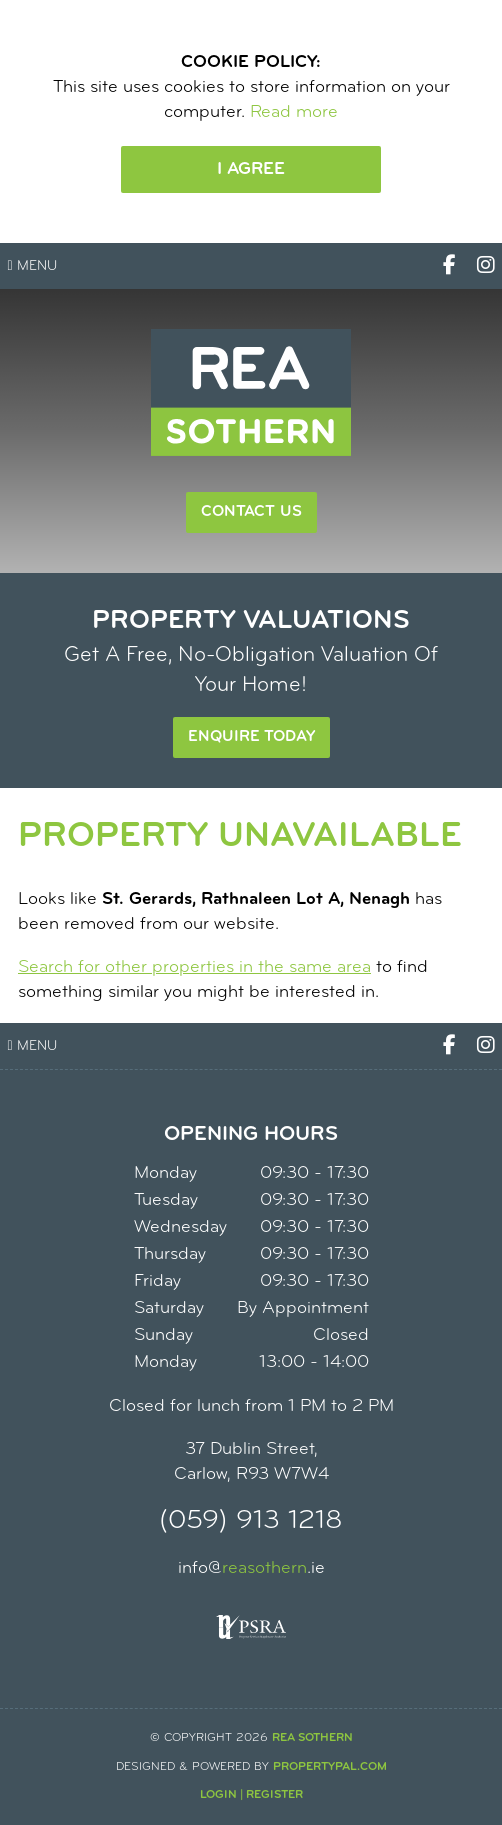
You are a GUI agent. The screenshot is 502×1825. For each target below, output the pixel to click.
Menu (32, 266)
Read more (294, 112)
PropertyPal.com (330, 1767)
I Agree (251, 169)
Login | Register (251, 1795)
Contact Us (251, 512)
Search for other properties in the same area (194, 967)
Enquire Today (251, 737)
